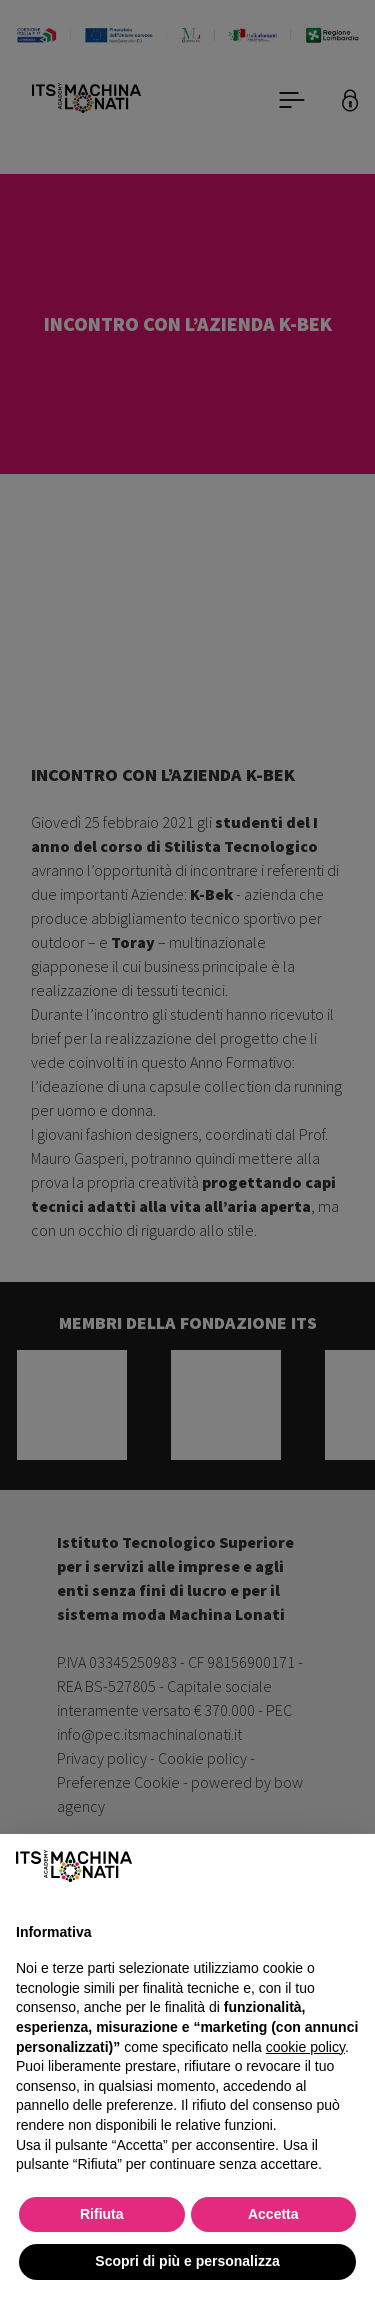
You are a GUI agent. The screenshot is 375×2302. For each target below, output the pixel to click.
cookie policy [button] (305, 2047)
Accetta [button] (273, 2214)
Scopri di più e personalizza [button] (187, 2261)
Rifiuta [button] (102, 2214)
